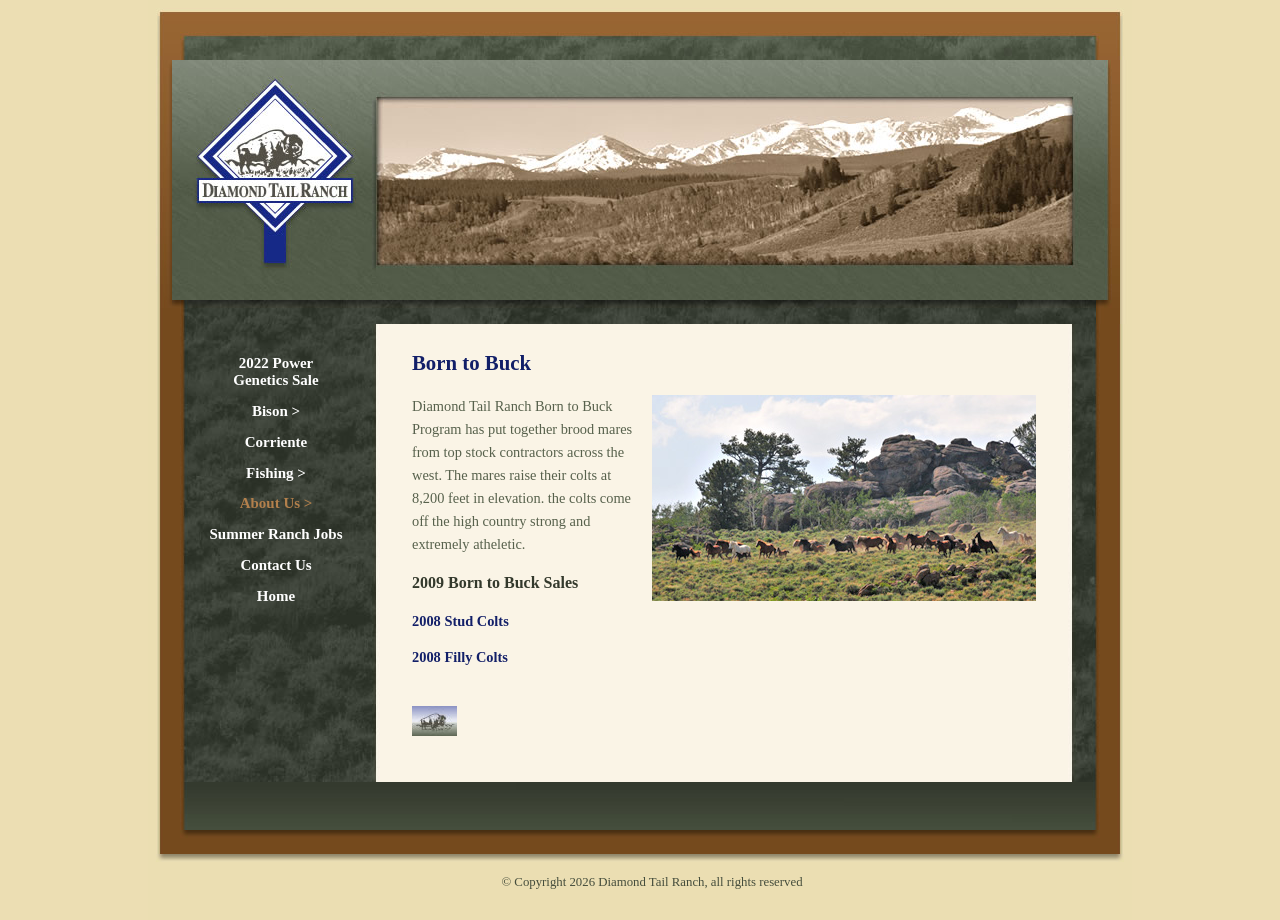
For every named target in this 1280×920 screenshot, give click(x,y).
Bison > (276, 411)
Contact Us (275, 565)
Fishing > (276, 473)
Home (276, 596)
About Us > (276, 503)
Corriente (276, 442)
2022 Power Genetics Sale (275, 371)
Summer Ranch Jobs (275, 534)
